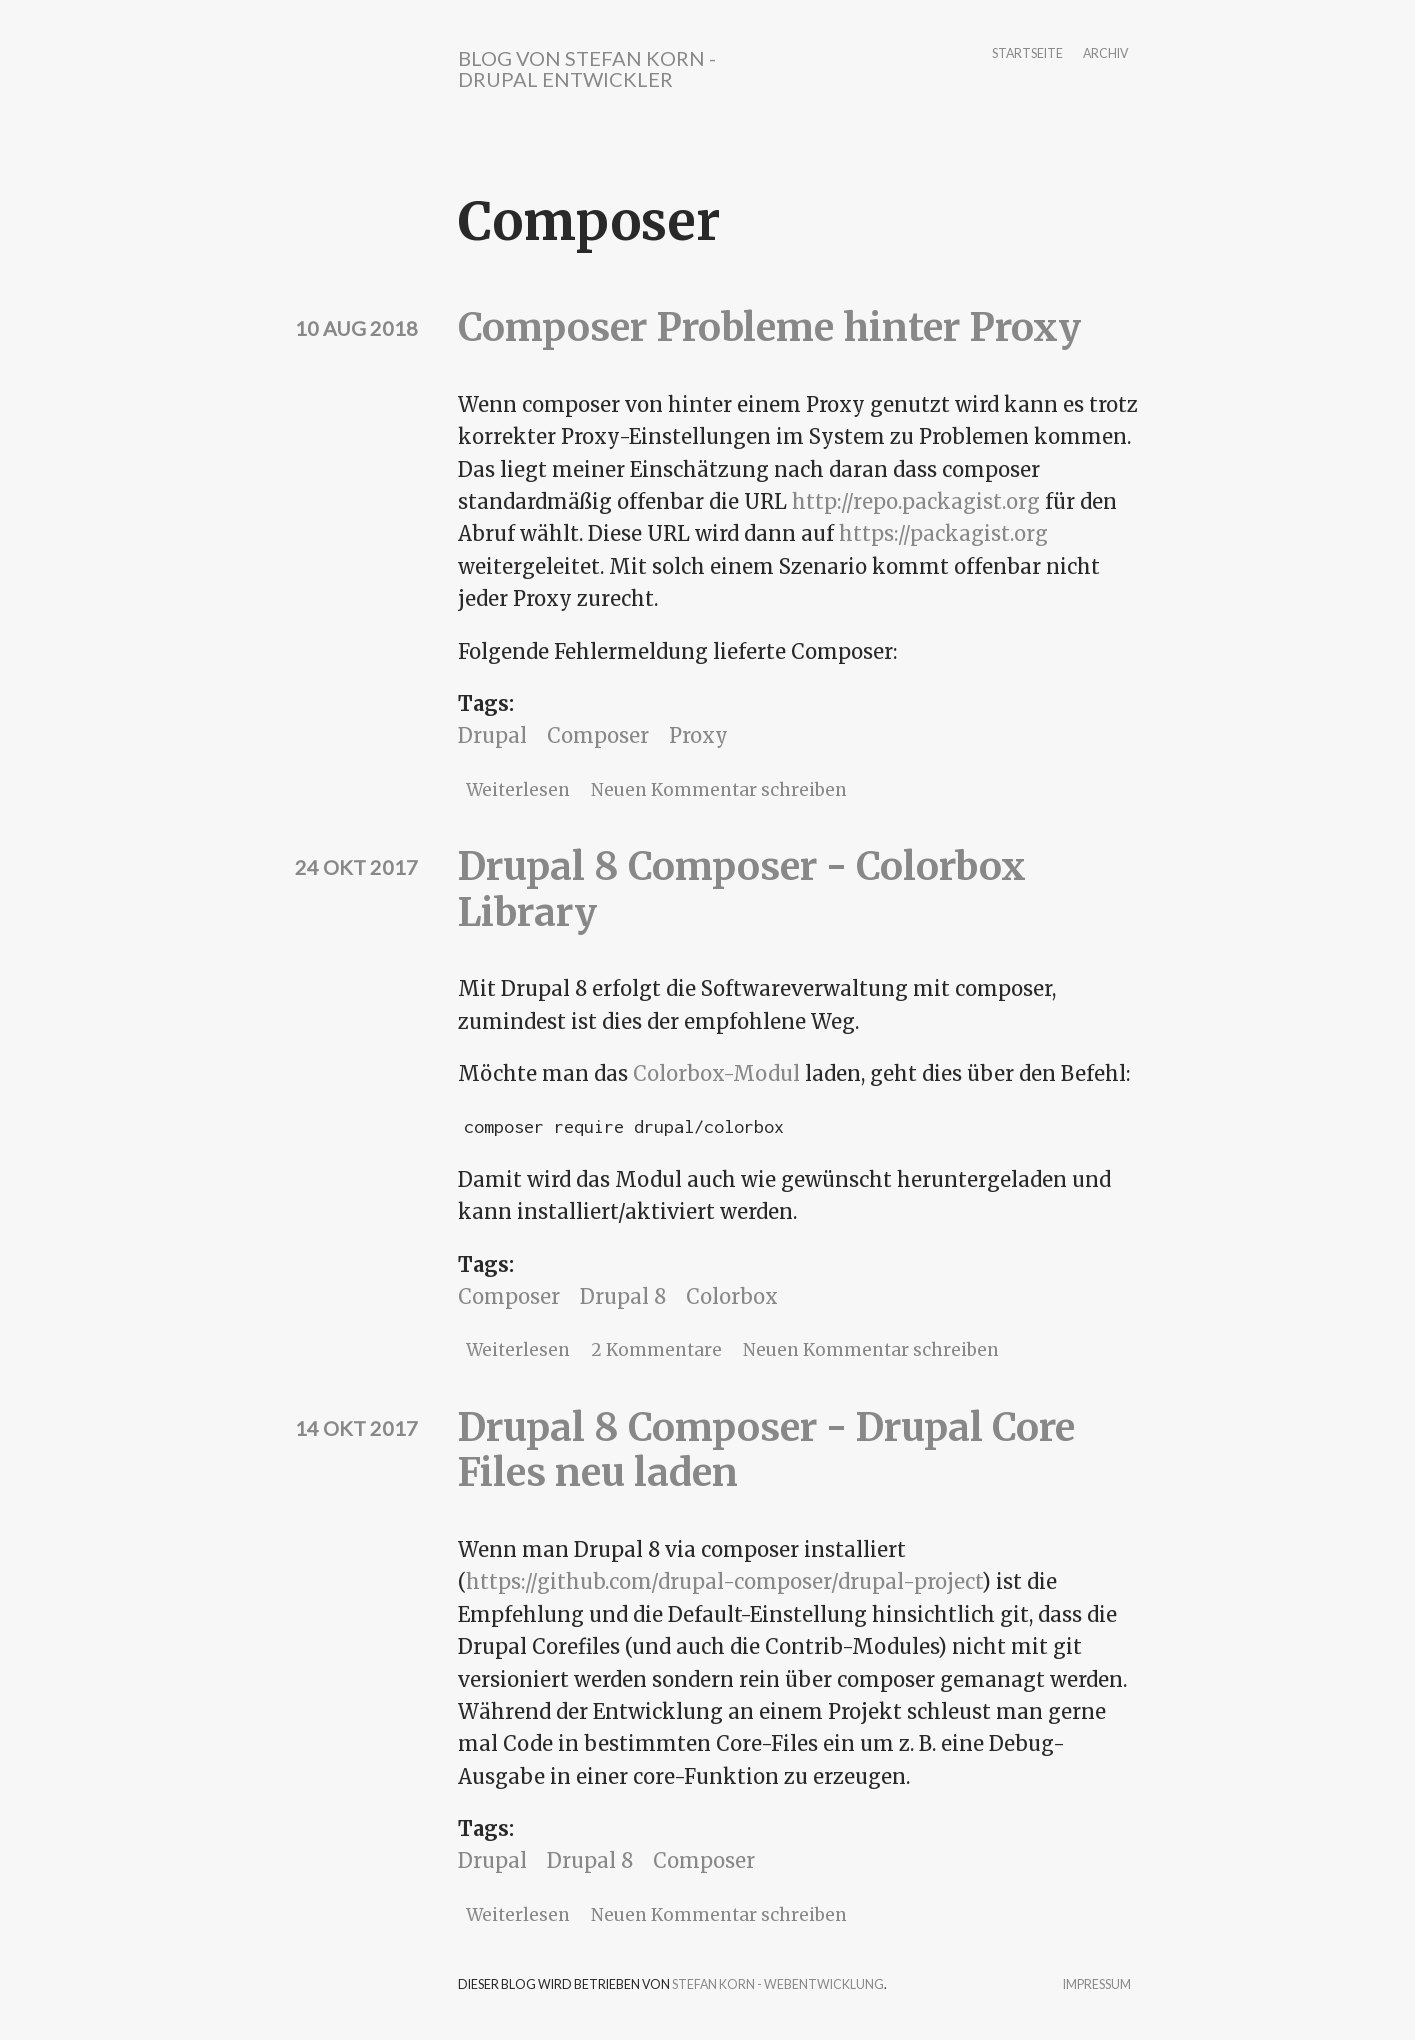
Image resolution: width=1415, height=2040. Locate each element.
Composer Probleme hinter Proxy (769, 327)
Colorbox (732, 1296)
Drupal (492, 735)
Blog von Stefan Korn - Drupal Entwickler (587, 68)
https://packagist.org (943, 533)
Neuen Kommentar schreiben (719, 790)
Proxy (698, 735)
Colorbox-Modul (716, 1073)
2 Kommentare (656, 1350)
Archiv (1105, 54)
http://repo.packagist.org (916, 501)
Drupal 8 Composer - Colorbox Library (742, 889)
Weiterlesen (518, 790)
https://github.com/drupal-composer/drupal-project (724, 1581)
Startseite (1027, 54)
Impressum (1097, 1985)
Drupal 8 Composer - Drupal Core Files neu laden (766, 1450)
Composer (598, 735)
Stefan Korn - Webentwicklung (778, 1984)
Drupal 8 (623, 1296)
